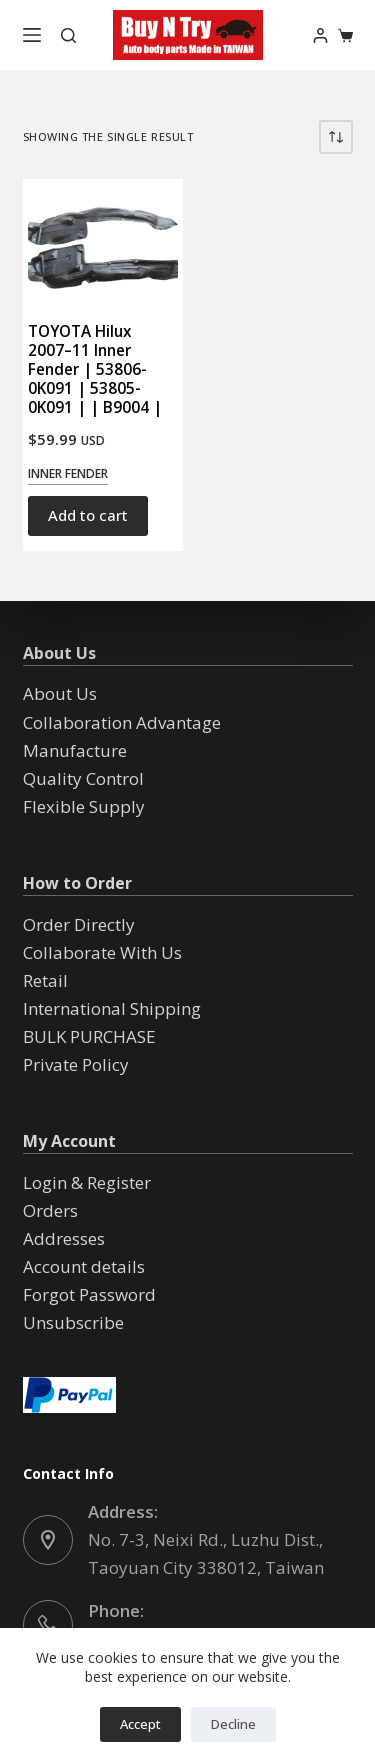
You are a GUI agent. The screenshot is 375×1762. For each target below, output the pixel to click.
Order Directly (79, 924)
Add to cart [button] (88, 515)
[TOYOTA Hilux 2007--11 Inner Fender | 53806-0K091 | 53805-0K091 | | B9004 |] (103, 240)
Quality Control (83, 778)
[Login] (320, 35)
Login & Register (87, 1182)
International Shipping (112, 1008)
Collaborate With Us (102, 952)
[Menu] (32, 35)
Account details (84, 1266)
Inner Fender (68, 473)
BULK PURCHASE (89, 1036)
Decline (233, 1724)
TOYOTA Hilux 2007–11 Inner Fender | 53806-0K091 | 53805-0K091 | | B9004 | (95, 369)
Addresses (64, 1238)
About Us (60, 693)
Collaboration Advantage (122, 722)
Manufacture (75, 750)
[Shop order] (336, 137)
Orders (50, 1210)
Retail (45, 980)
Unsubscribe (73, 1322)
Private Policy (76, 1064)
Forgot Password (89, 1294)
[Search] (68, 35)
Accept (140, 1724)
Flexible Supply (84, 806)
